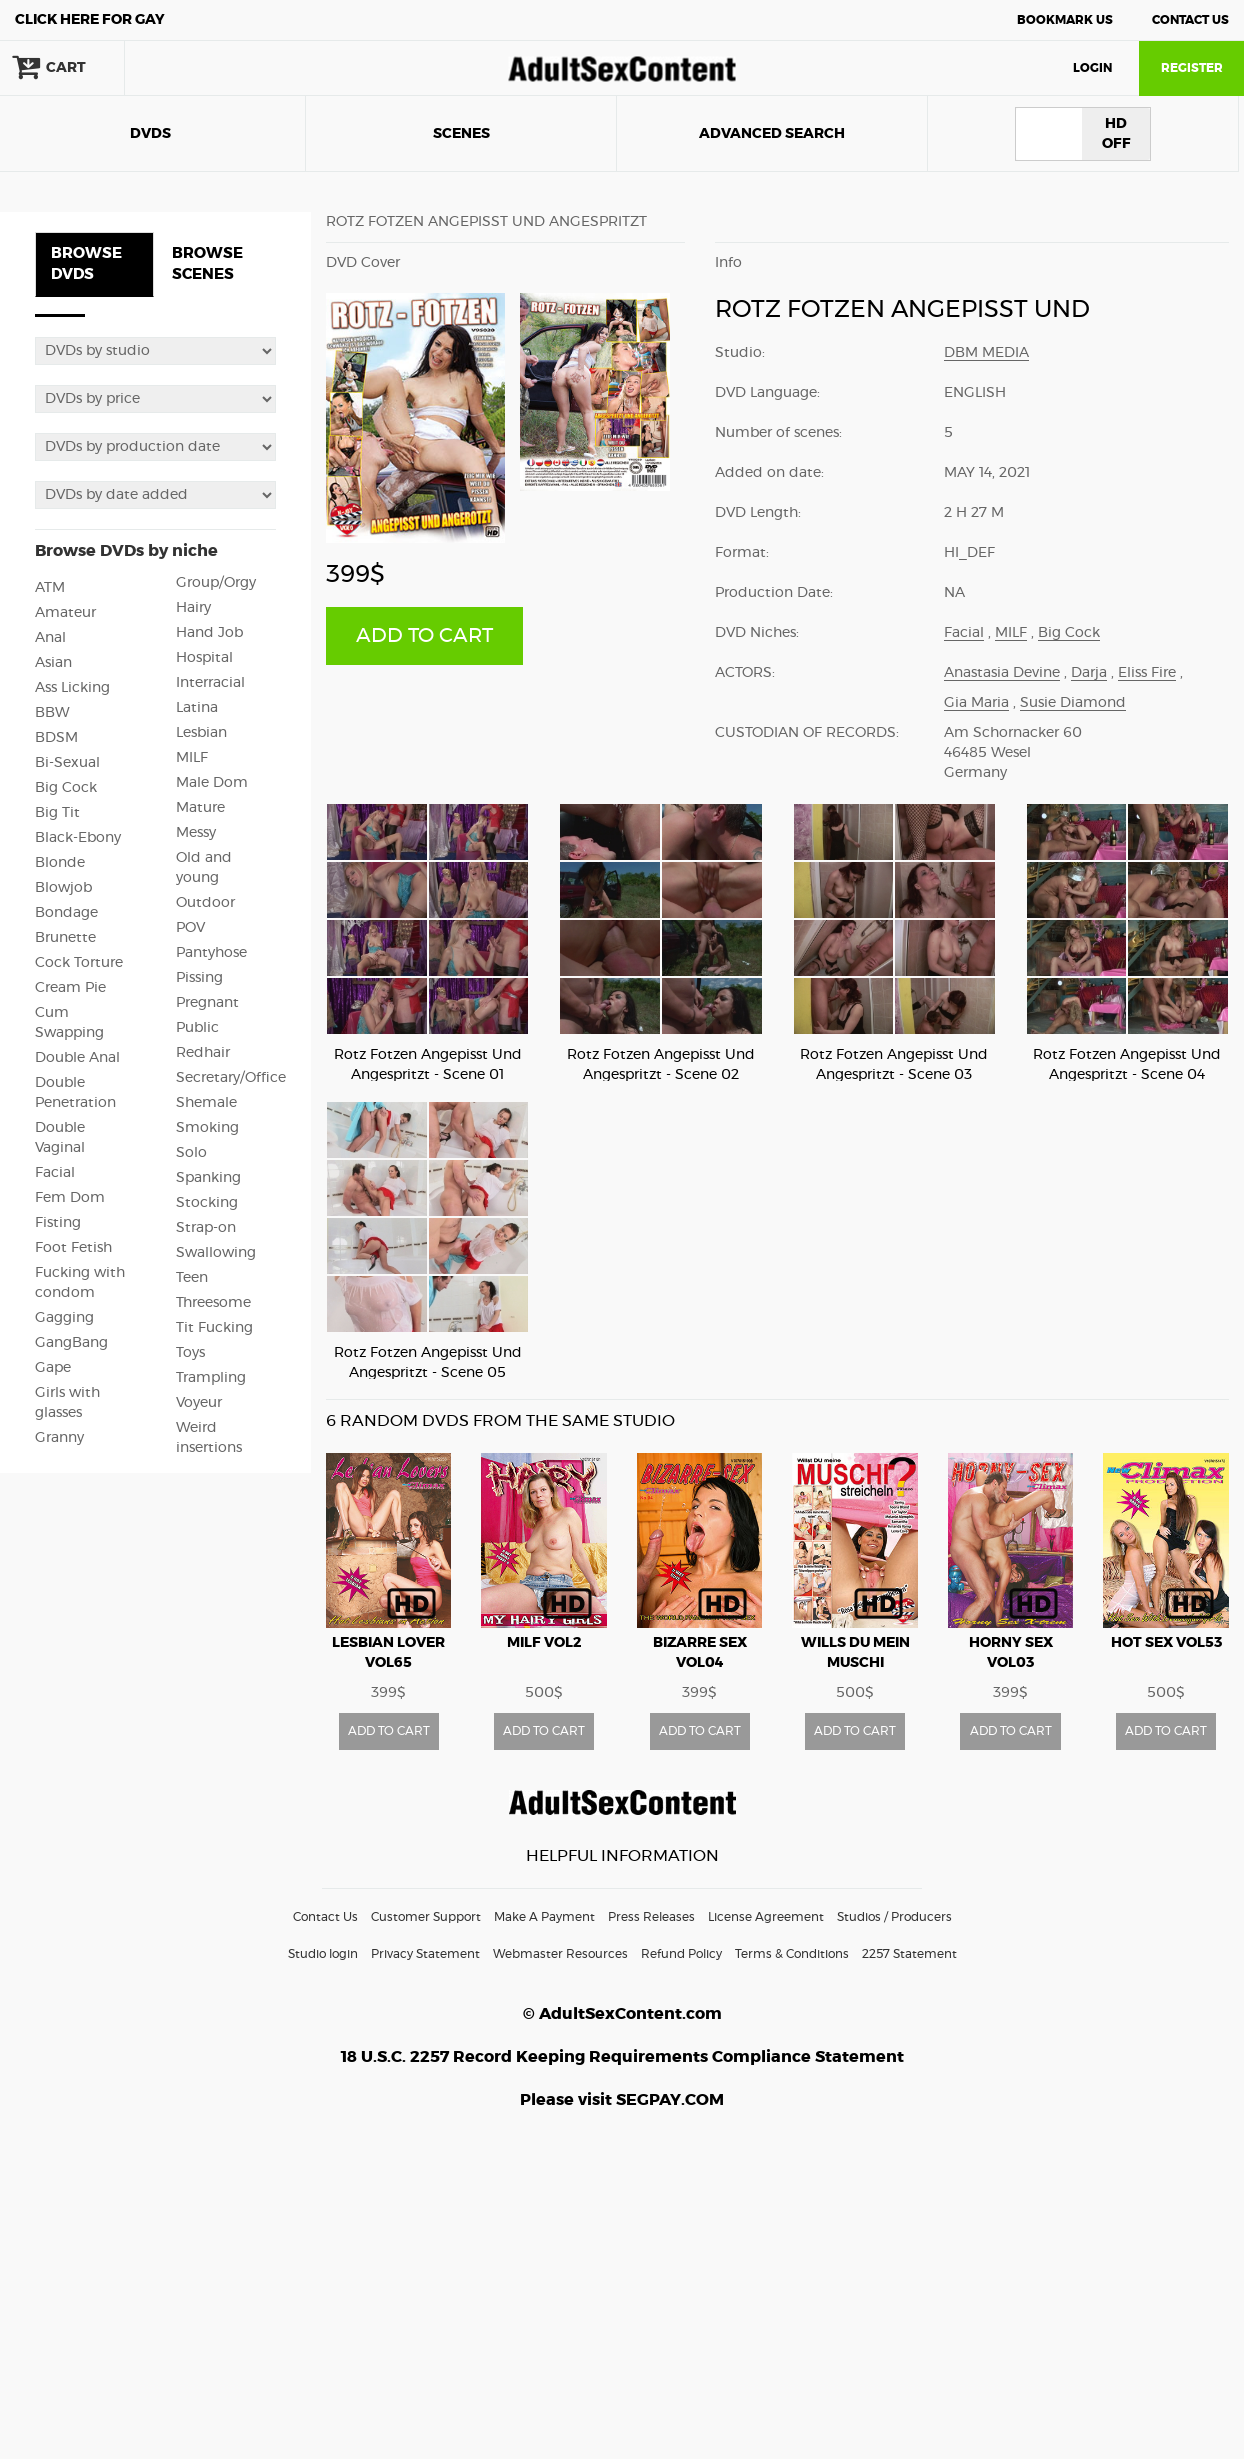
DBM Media (986, 353)
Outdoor (205, 903)
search (190, 68)
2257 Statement (909, 1954)
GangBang (71, 1343)
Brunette (65, 938)
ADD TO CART (424, 636)
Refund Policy (681, 1954)
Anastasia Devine (1002, 673)
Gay (90, 20)
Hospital (204, 658)
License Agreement (766, 1917)
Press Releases (651, 1917)
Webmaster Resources (560, 1954)
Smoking (207, 1128)
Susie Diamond (1073, 703)
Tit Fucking (214, 1328)
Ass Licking (72, 688)
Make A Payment (544, 1917)
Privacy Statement (425, 1954)
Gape (53, 1368)
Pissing (199, 978)
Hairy (193, 608)
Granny (59, 1438)
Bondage (66, 913)
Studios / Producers (894, 1917)
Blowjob (63, 888)
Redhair (203, 1053)
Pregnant (207, 1003)
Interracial (210, 683)
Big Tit (57, 813)
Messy (196, 833)
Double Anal (77, 1058)
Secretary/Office (231, 1078)
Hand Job (209, 633)
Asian (53, 663)
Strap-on (206, 1228)
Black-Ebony (78, 838)
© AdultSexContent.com (622, 2014)
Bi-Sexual (67, 763)
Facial (55, 1173)
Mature (200, 808)
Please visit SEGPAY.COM (622, 2100)
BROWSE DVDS (86, 264)
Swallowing (216, 1253)
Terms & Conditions (792, 1954)
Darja (1089, 673)
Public (197, 1028)
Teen (192, 1278)
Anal (50, 638)
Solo (191, 1153)
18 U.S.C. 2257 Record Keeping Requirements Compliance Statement (622, 2057)
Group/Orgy (216, 583)
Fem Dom (70, 1198)
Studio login (323, 1954)
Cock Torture (79, 963)
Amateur (65, 613)
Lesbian (201, 733)
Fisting (58, 1223)
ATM (50, 588)
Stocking (207, 1203)
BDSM (56, 738)
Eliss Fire (1147, 673)
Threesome (213, 1303)
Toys (190, 1353)
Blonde (60, 863)
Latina (197, 708)
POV (190, 928)
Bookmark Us (1065, 20)
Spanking (208, 1178)
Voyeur (199, 1403)
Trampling (211, 1378)
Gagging (64, 1318)
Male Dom (212, 783)
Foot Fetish (73, 1248)
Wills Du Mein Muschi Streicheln (855, 1663)
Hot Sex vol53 (1166, 1643)
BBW (52, 713)
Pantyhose (211, 953)
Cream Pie (70, 988)
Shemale (206, 1103)
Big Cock (66, 788)
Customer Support (426, 1917)
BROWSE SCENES (207, 264)
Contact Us (1190, 20)
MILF (192, 758)
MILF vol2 (544, 1643)
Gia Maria (976, 703)
